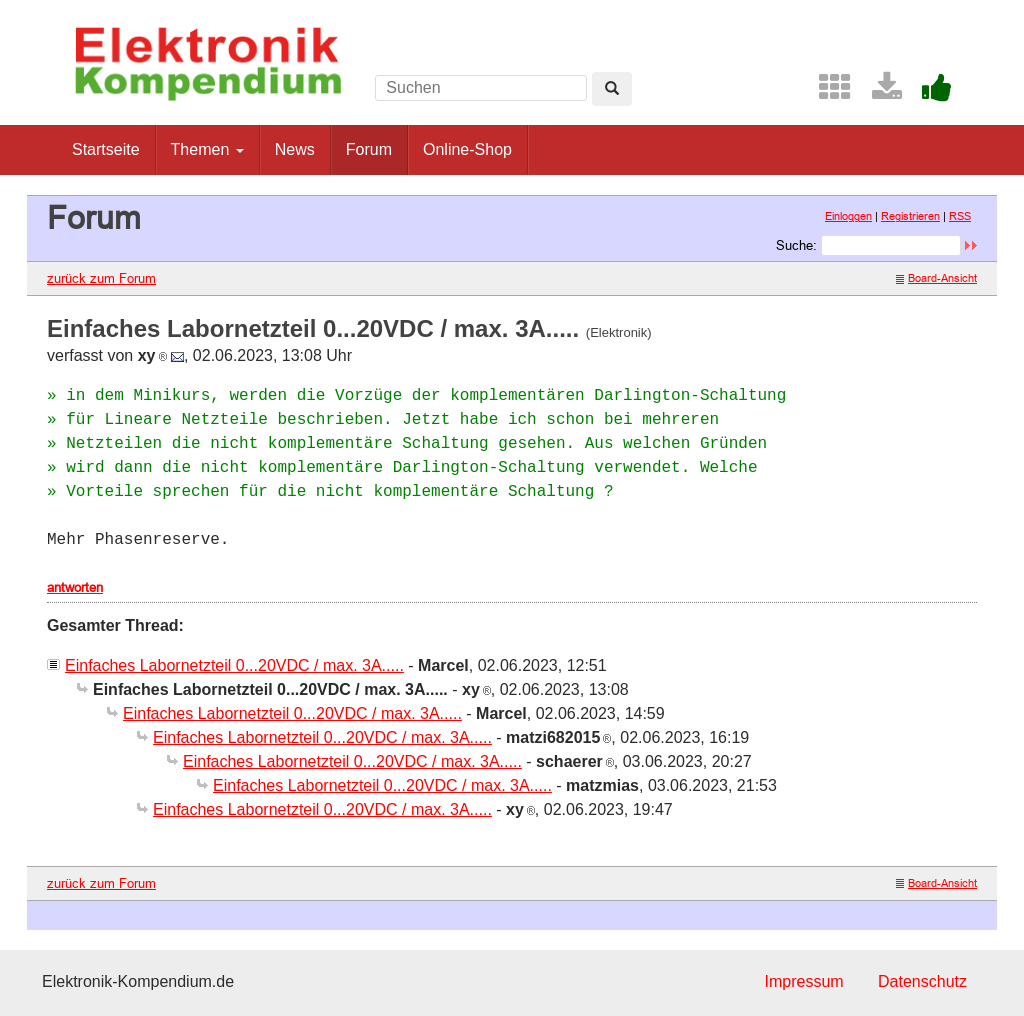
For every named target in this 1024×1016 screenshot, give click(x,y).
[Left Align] (612, 89)
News (295, 149)
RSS (960, 216)
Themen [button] (207, 149)
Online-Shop (467, 149)
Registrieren (910, 216)
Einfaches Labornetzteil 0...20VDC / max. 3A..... (234, 665)
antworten (75, 587)
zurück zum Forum (101, 278)
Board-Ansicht (936, 278)
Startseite (106, 149)
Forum (369, 149)
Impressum (803, 981)
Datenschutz (922, 981)
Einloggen (848, 216)
